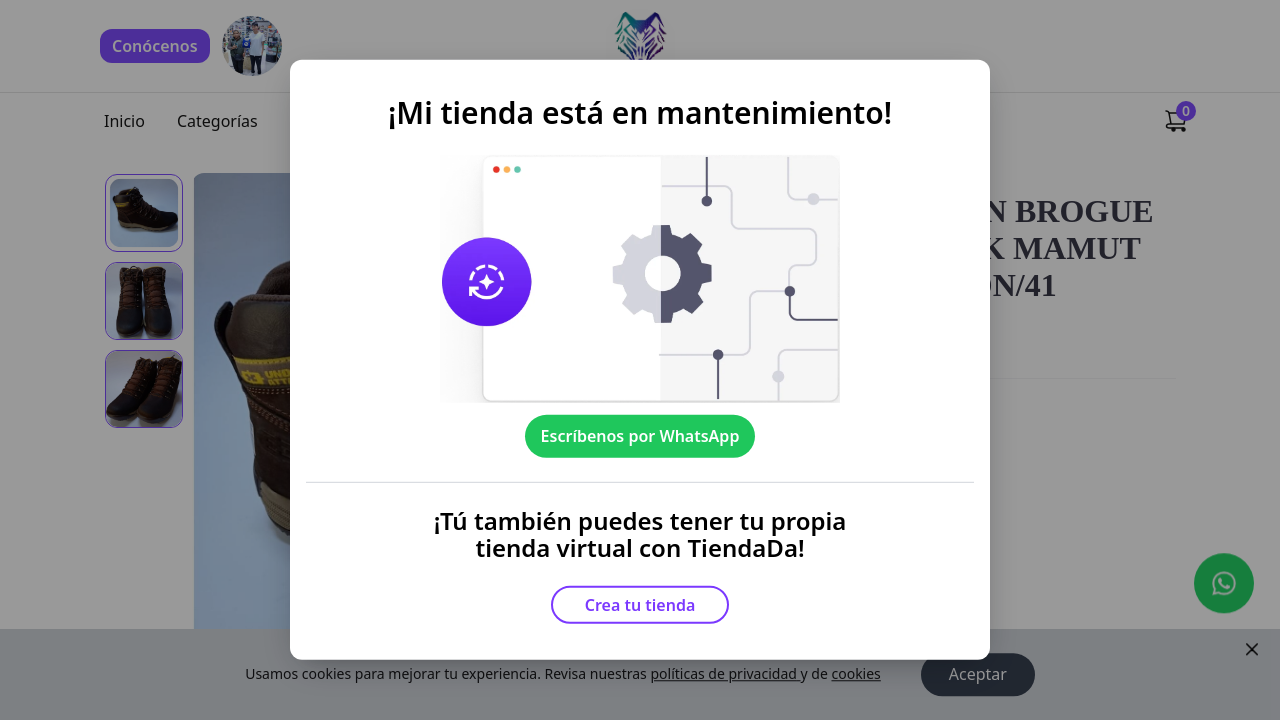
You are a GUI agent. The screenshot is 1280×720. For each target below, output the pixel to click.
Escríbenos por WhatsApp (640, 436)
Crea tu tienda (640, 605)
